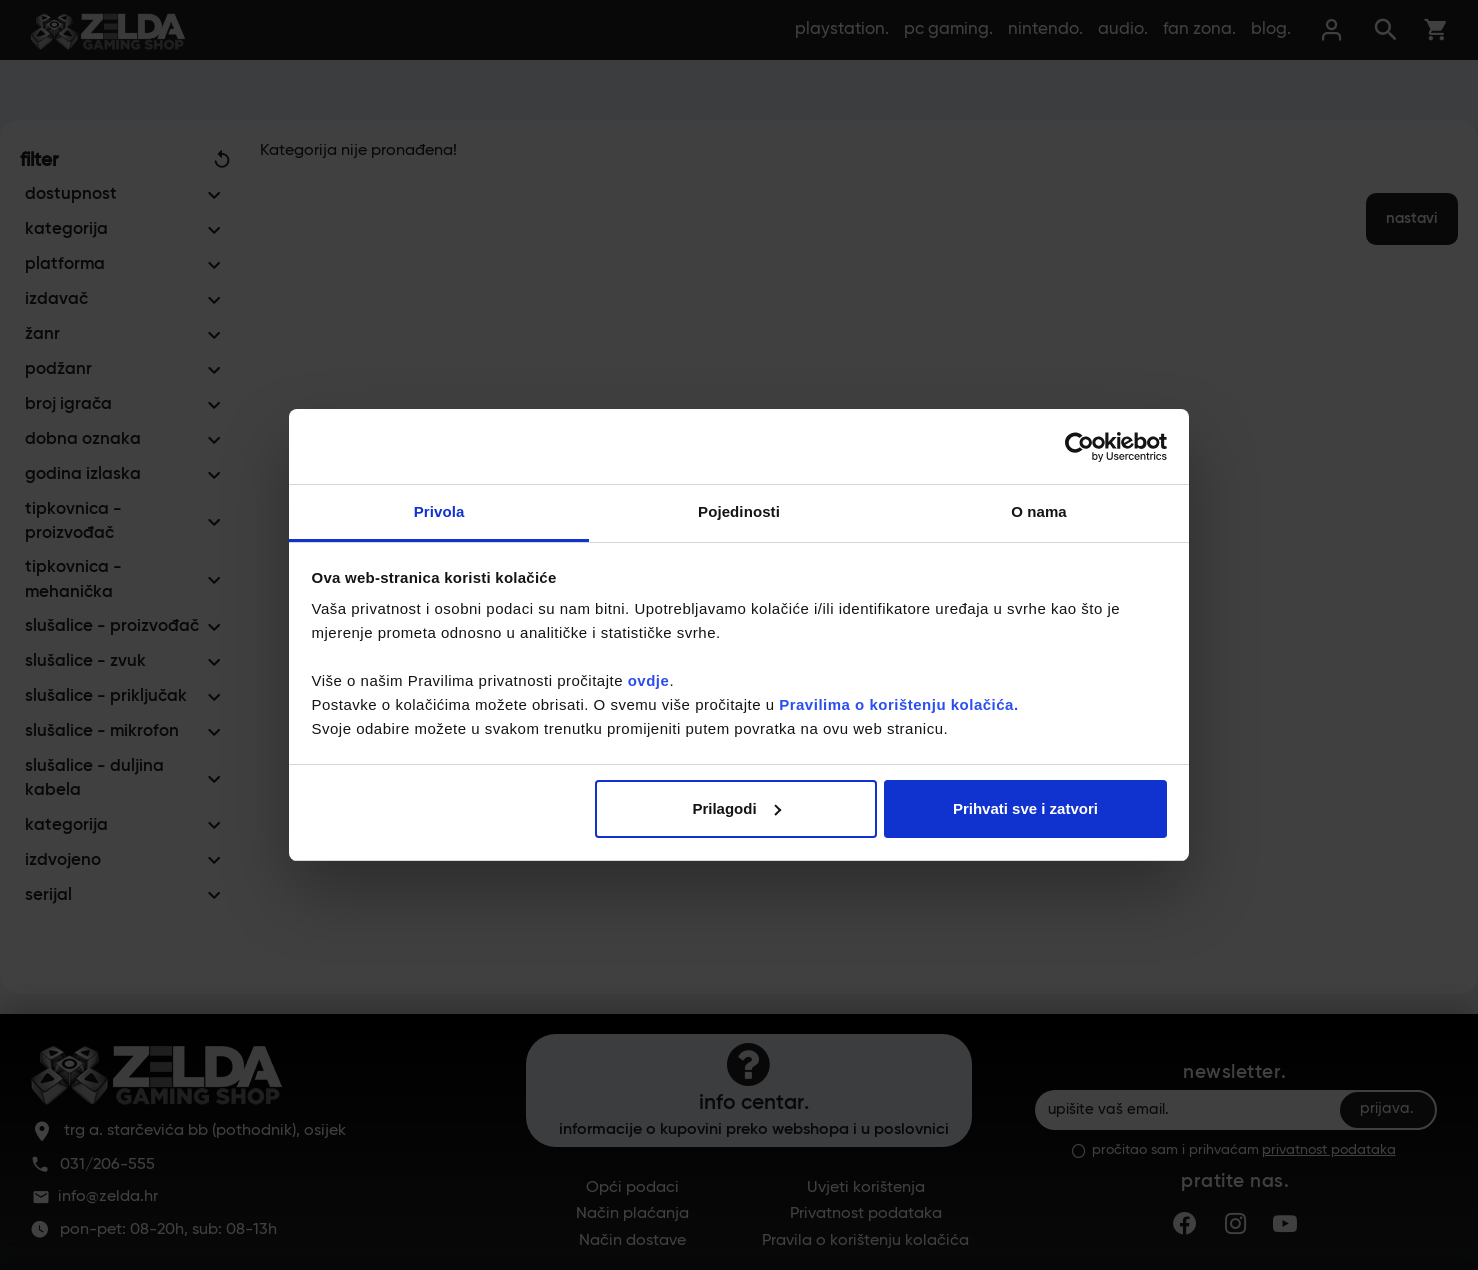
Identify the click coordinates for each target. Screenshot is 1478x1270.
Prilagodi (736, 808)
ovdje (649, 680)
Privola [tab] (439, 511)
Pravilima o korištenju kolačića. (898, 704)
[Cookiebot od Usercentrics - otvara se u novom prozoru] (1079, 447)
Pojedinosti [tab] (739, 511)
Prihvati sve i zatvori (1025, 808)
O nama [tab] (1039, 511)
